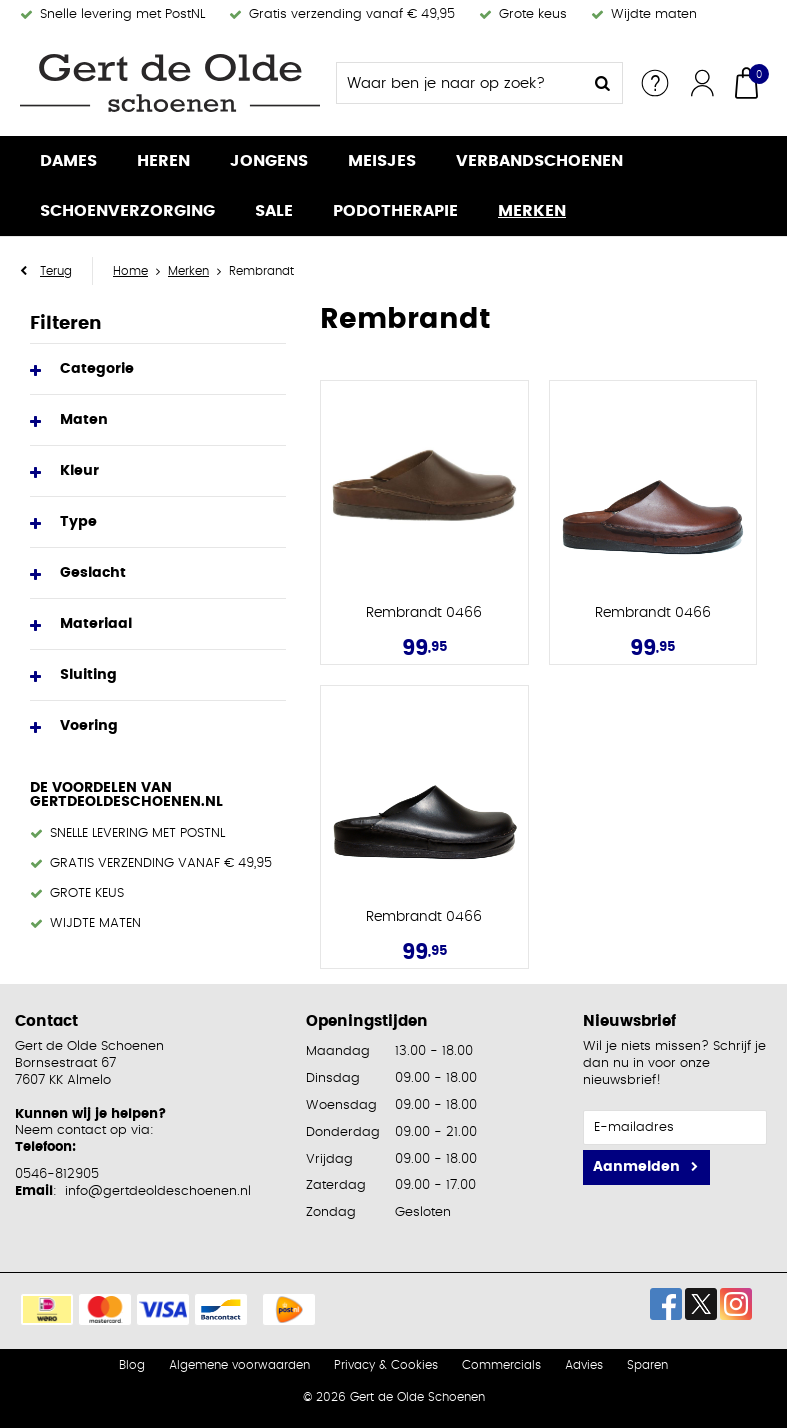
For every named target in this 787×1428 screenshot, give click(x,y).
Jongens (269, 161)
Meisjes (382, 161)
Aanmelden (636, 1167)
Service (655, 83)
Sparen (647, 1365)
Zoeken (602, 83)
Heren (163, 161)
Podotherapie (395, 211)
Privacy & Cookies (386, 1365)
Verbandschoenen (539, 161)
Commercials (501, 1365)
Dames (68, 161)
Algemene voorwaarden (239, 1365)
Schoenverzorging (127, 211)
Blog (132, 1365)
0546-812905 (57, 1174)
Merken (532, 211)
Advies (584, 1365)
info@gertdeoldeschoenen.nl (158, 1191)
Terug (56, 271)
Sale (274, 211)
